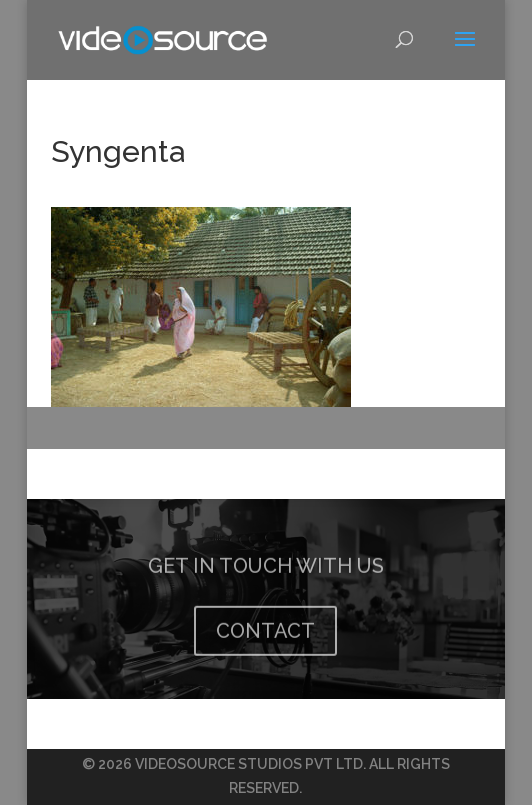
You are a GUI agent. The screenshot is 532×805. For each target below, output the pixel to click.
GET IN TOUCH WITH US (266, 579)
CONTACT (265, 644)
